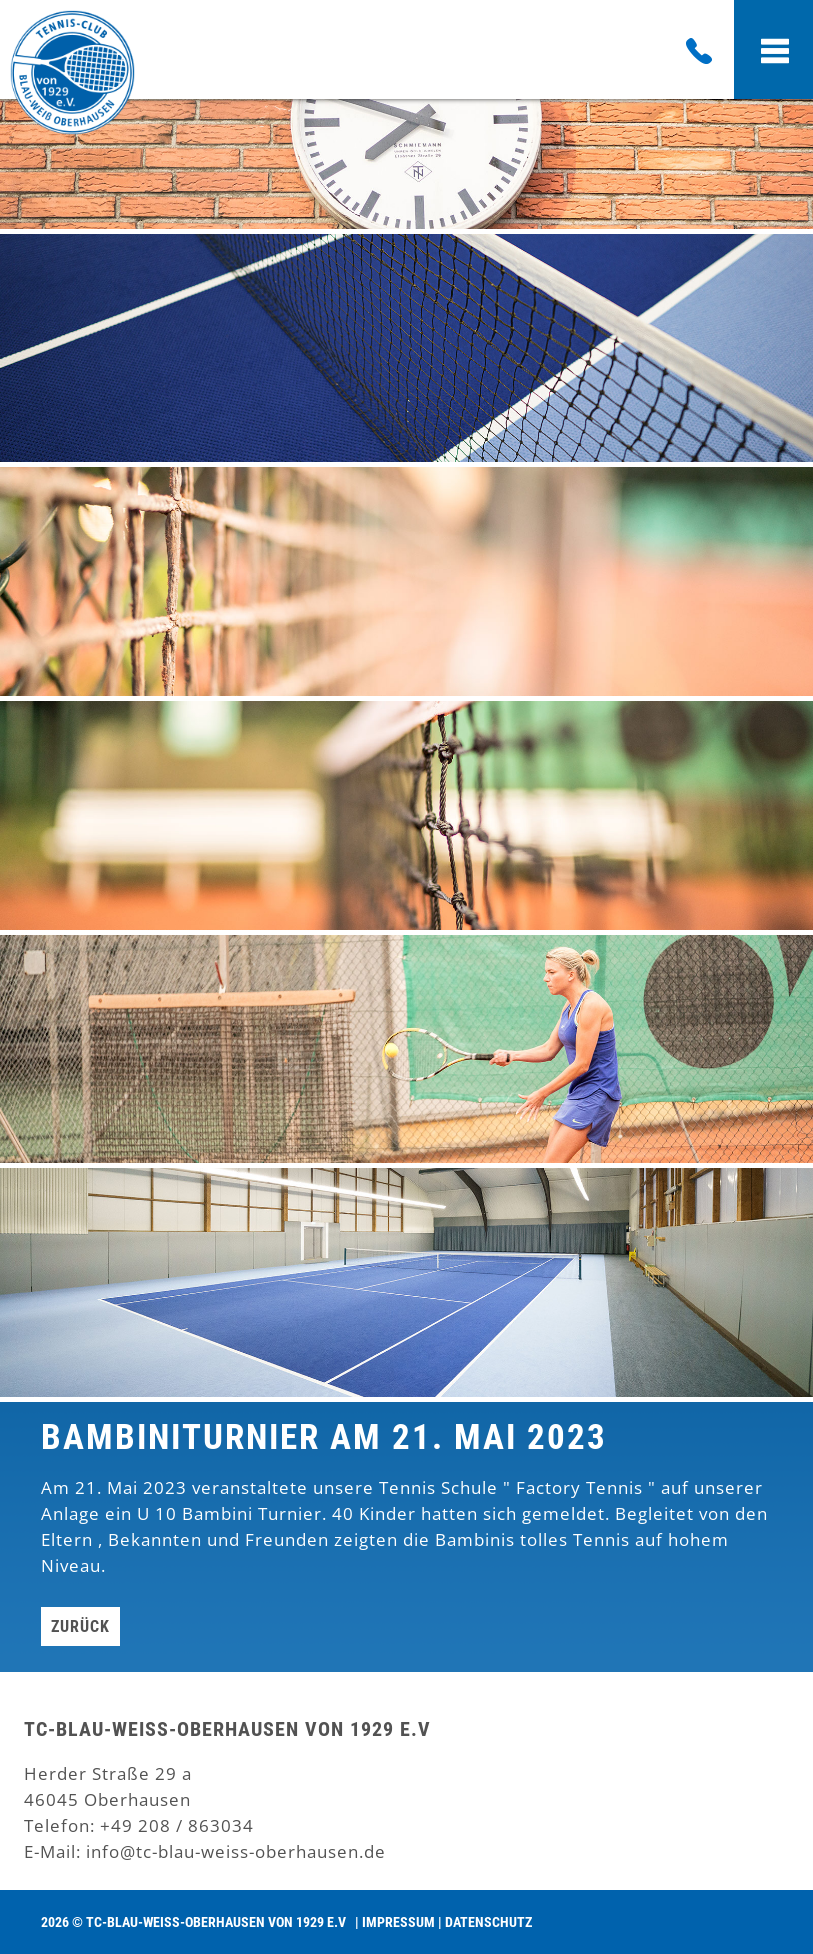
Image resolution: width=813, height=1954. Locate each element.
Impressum (398, 1922)
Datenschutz (488, 1922)
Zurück (80, 1626)
